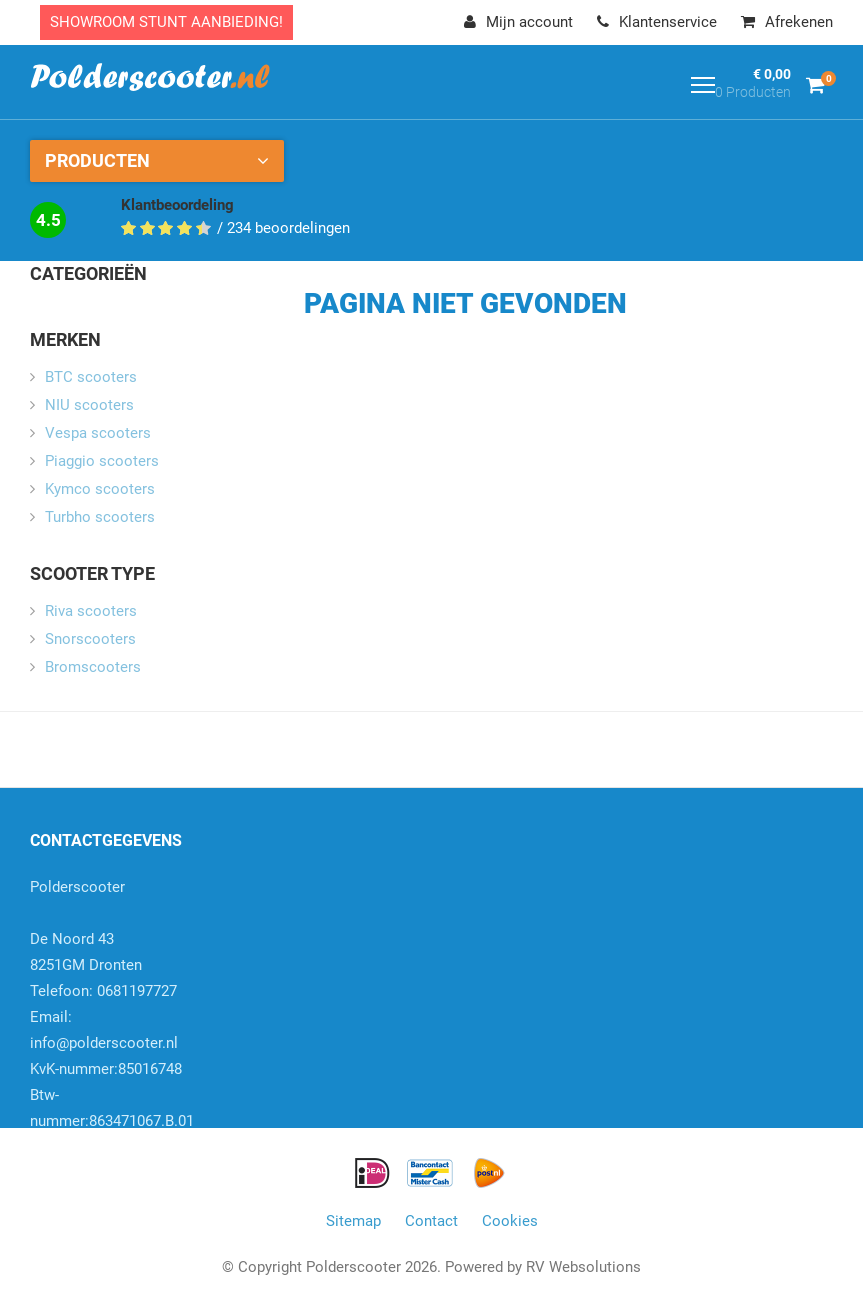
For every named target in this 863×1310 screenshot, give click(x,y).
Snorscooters (90, 639)
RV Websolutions (583, 1267)
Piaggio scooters (102, 461)
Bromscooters (93, 667)
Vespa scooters (98, 433)
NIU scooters (89, 405)
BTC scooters (91, 377)
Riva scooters (91, 611)
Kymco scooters (100, 489)
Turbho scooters (100, 517)
